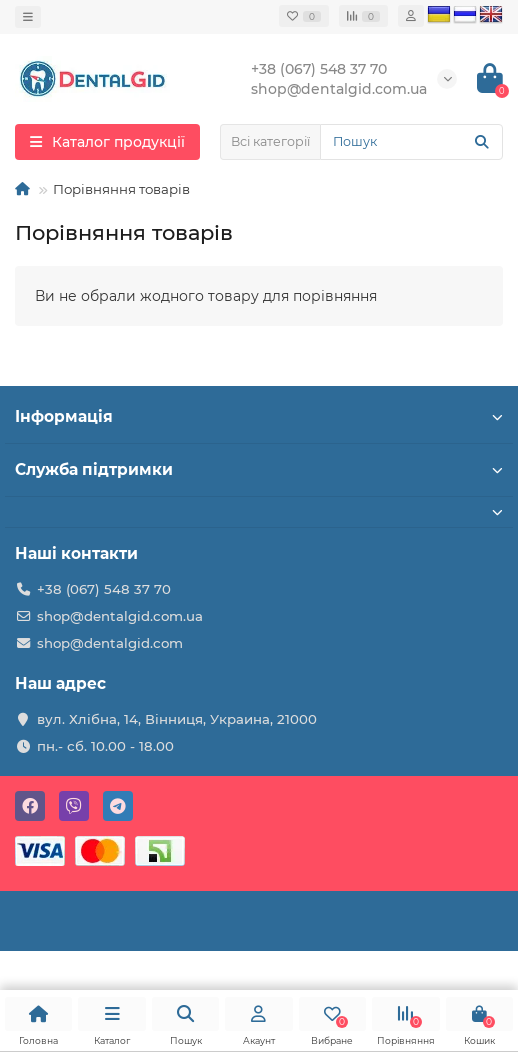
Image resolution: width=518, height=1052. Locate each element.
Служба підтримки (259, 469)
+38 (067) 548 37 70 (104, 589)
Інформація (259, 416)
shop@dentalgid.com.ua (120, 616)
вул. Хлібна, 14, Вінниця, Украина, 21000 (177, 719)
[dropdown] (28, 17)
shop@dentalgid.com (110, 643)
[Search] (411, 142)
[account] (411, 16)
